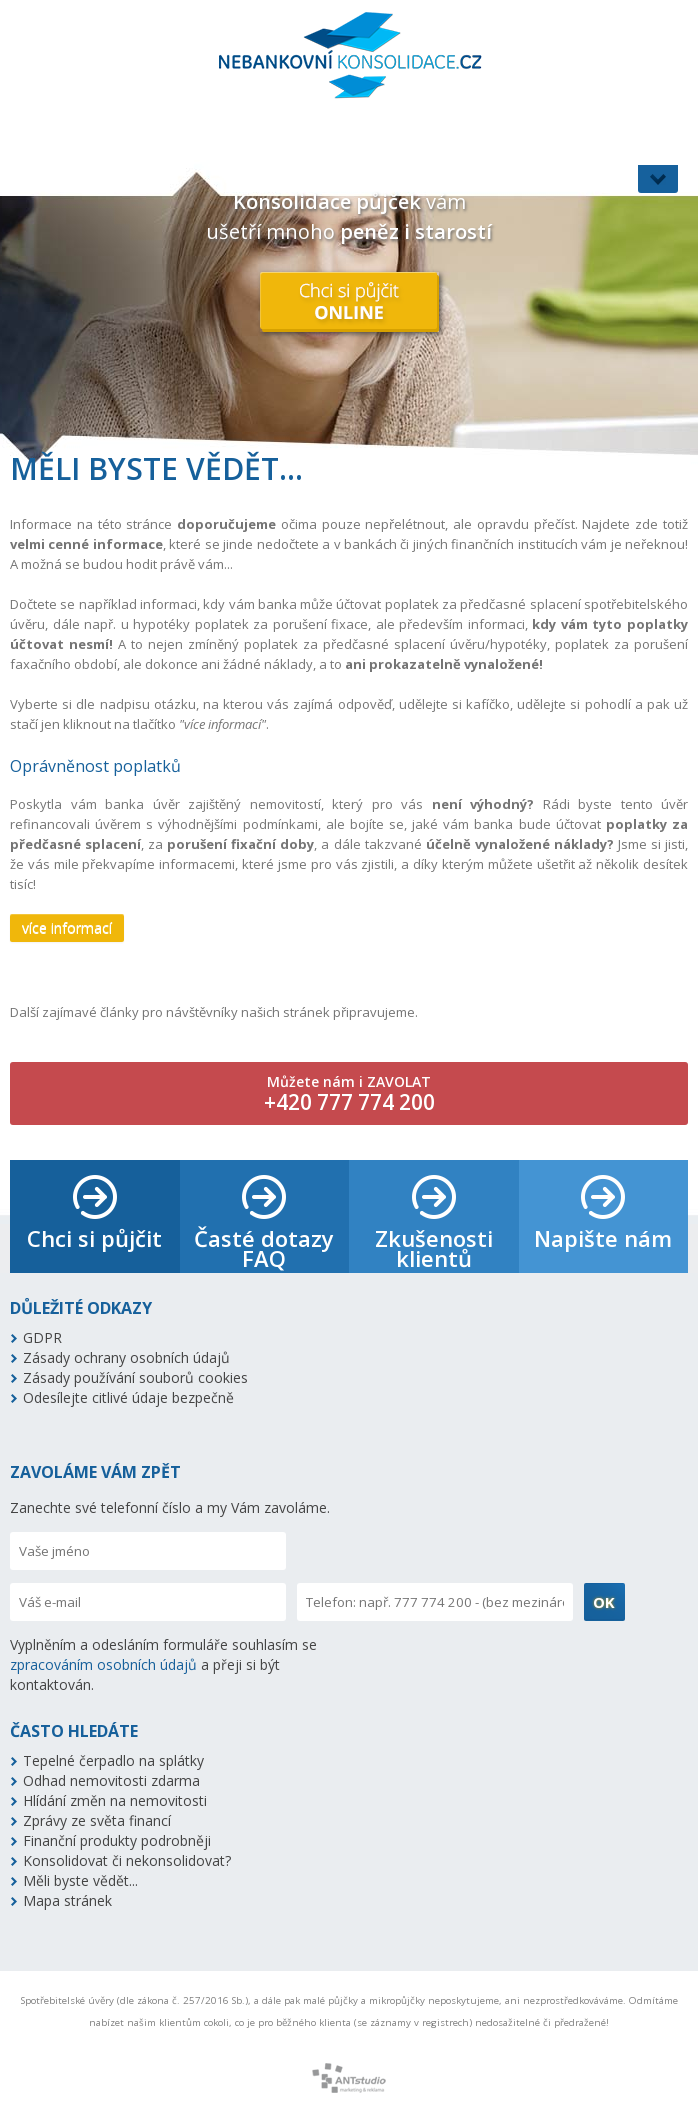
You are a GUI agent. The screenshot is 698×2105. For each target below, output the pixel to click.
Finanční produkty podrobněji (117, 1840)
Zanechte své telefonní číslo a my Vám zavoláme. (170, 1507)
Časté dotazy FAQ (264, 1248)
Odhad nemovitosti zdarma (111, 1780)
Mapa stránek (67, 1900)
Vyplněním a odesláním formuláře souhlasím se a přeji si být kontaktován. (163, 1664)
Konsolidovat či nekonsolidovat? (127, 1860)
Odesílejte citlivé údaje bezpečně (128, 1397)
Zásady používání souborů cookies (135, 1377)
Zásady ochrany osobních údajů (126, 1357)
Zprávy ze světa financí (97, 1820)
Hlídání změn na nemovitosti (115, 1800)
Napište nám (603, 1238)
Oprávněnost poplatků (95, 766)
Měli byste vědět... (80, 1880)
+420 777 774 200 (349, 1102)
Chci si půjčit (94, 1238)
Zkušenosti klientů (434, 1248)
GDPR (42, 1337)
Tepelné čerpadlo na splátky (113, 1760)
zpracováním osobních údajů (103, 1664)
